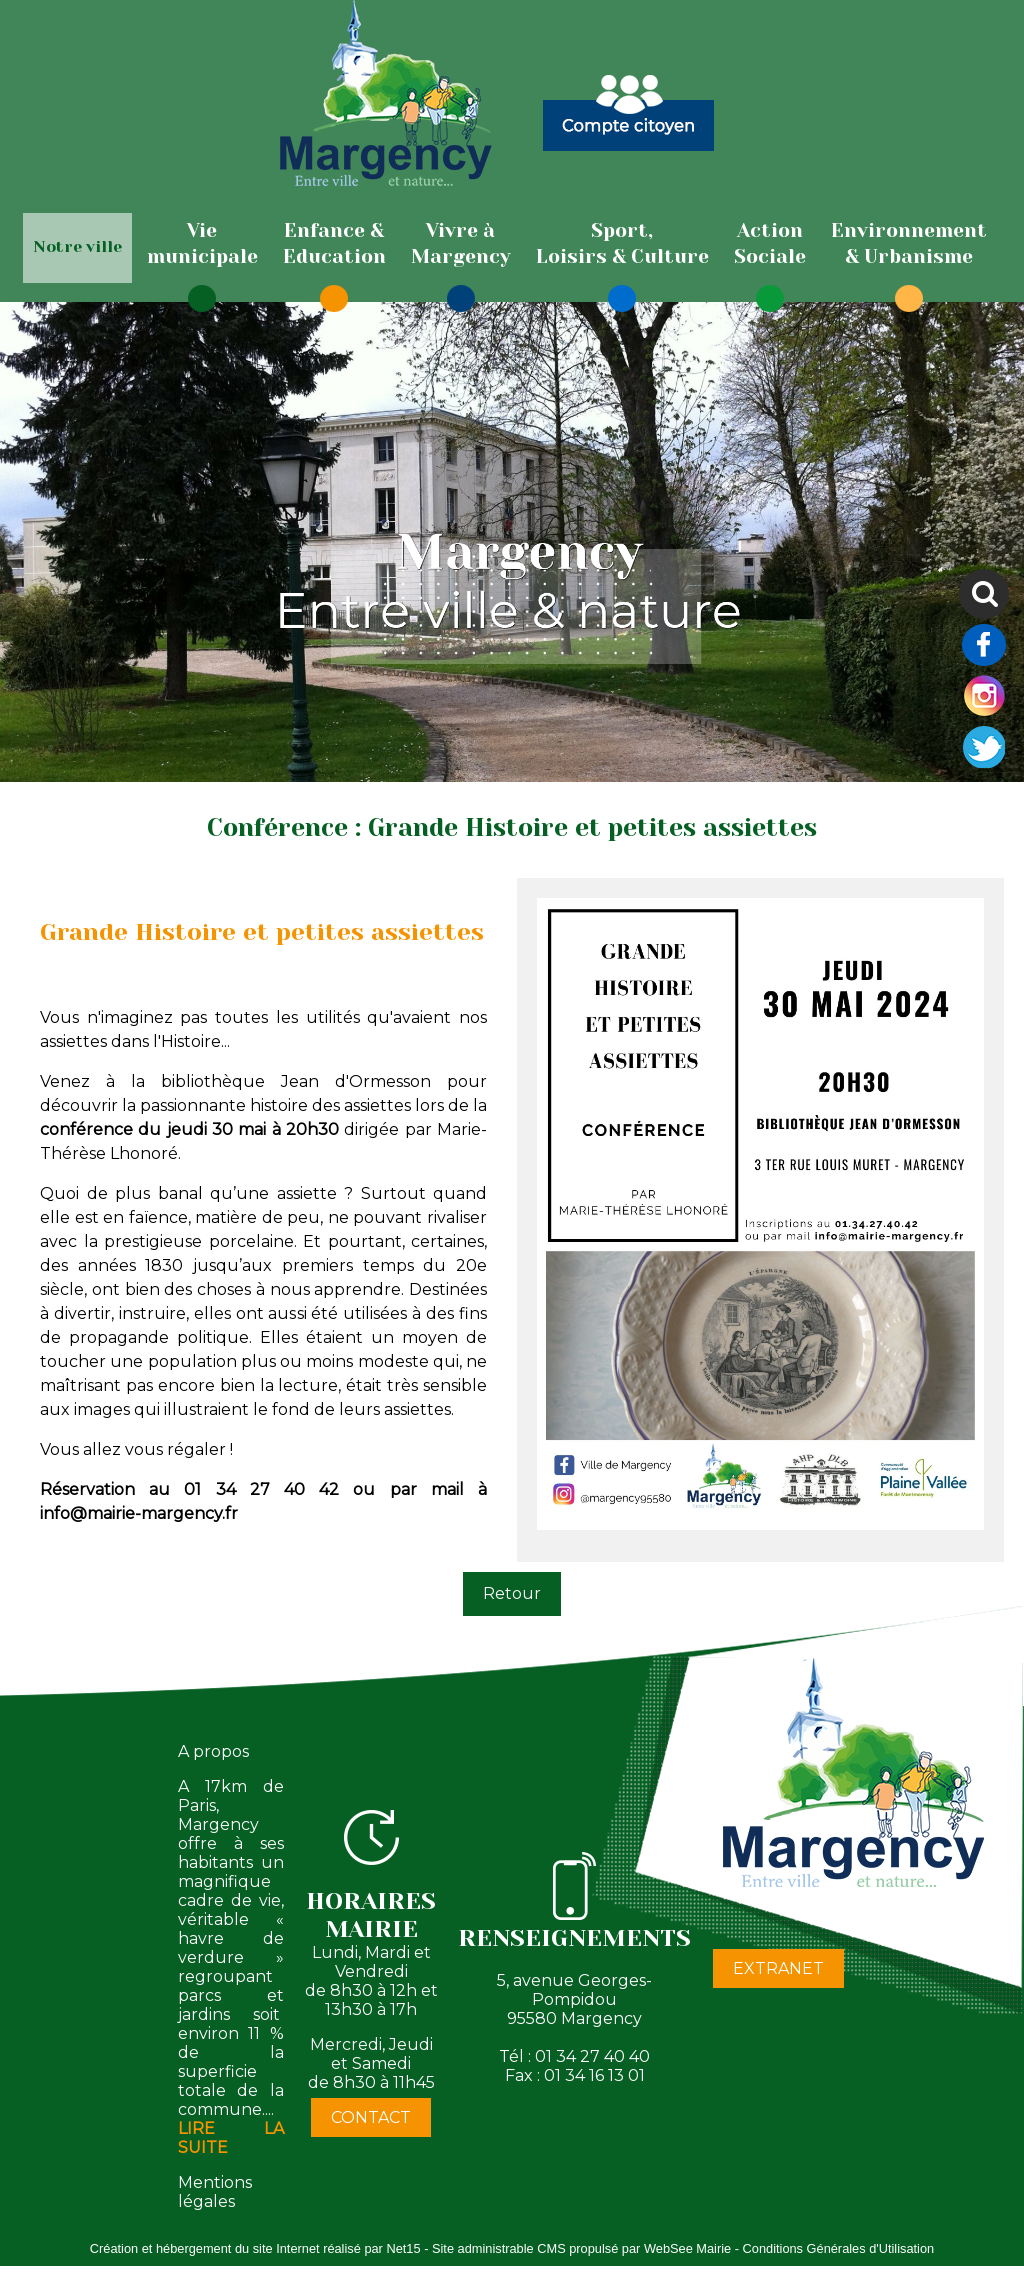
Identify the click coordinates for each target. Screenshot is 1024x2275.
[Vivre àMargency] (461, 244)
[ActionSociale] (770, 244)
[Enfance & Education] (334, 244)
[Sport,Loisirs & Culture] (622, 244)
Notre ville (77, 246)
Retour (512, 1593)
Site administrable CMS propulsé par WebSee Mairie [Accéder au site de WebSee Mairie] (581, 2248)
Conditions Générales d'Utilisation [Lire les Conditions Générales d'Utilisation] (839, 2248)
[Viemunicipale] (202, 244)
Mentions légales (215, 2192)
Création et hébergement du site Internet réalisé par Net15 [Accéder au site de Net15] (255, 2248)
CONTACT (371, 2117)
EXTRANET (778, 1968)
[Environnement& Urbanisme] (909, 244)
